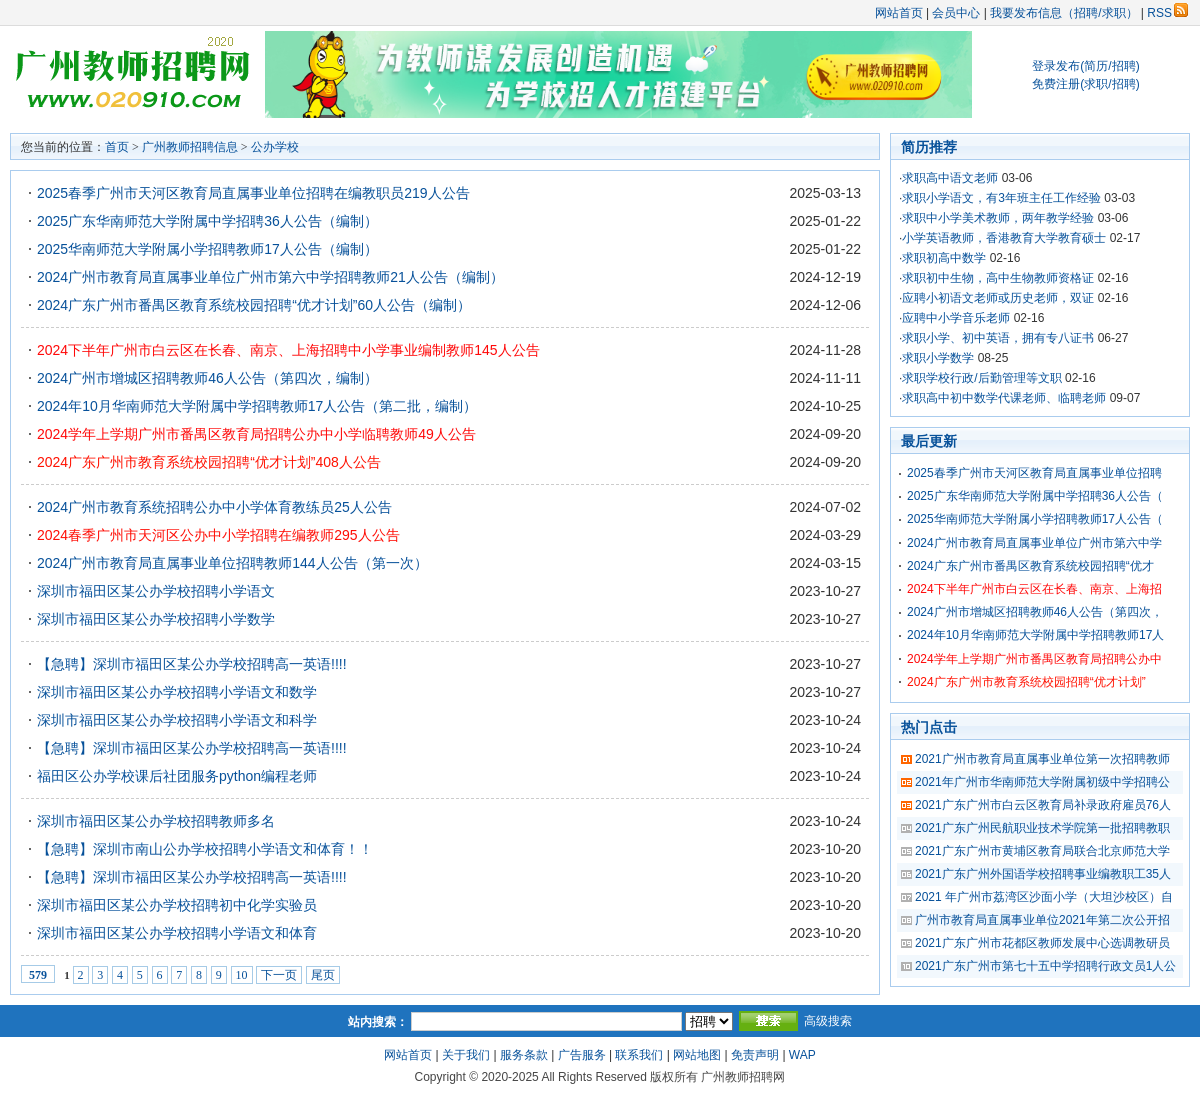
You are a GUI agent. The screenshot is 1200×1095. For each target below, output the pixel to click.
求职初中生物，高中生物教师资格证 (998, 278)
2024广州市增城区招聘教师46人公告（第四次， (1035, 612)
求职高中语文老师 (950, 178)
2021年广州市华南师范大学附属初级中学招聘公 (1042, 782)
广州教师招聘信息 (190, 147)
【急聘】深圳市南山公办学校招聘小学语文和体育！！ (205, 849)
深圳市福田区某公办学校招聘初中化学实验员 (177, 905)
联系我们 (639, 1055)
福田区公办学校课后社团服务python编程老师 (177, 776)
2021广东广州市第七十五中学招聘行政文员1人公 (1045, 966)
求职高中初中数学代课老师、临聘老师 (1004, 398)
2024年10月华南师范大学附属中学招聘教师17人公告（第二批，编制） (257, 406)
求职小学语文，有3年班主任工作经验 (1001, 198)
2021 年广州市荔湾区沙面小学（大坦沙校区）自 (1044, 897)
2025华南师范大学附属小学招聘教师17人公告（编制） (207, 249)
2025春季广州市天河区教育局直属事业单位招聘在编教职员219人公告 (253, 193)
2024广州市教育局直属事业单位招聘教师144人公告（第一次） (232, 563)
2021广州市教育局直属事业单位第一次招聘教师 (1042, 759)
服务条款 (524, 1055)
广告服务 (582, 1055)
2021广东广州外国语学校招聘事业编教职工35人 (1043, 874)
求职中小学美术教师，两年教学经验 (998, 218)
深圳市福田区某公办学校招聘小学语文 (156, 591)
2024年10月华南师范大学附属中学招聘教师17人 (1035, 635)
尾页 (323, 975)
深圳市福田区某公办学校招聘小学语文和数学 (177, 692)
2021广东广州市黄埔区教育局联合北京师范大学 (1042, 851)
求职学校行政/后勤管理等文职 (981, 378)
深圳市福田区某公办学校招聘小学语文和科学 (177, 720)
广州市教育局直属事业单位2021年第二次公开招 (1042, 920)
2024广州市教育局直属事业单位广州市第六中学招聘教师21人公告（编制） (270, 277)
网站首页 (899, 13)
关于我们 (466, 1055)
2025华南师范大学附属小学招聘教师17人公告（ (1035, 519)
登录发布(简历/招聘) (1085, 66)
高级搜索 (828, 1021)
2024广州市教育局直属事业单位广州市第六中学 (1034, 543)
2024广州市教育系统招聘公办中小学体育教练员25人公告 (214, 507)
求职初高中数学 (944, 258)
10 (242, 975)
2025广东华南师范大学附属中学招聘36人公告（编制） (207, 221)
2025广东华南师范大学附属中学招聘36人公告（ (1035, 496)
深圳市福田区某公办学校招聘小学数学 (156, 619)
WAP (802, 1055)
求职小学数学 (938, 358)
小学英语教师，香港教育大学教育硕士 (1004, 238)
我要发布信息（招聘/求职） (1063, 13)
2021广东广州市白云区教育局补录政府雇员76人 (1043, 805)
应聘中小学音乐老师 (956, 318)
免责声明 (755, 1055)
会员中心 (956, 13)
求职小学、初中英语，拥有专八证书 (998, 338)
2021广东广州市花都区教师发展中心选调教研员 (1042, 943)
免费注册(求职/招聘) (1085, 84)
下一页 (279, 975)
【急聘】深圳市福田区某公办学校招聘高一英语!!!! (192, 664)
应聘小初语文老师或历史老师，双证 (998, 298)
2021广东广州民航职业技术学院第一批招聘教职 (1042, 828)
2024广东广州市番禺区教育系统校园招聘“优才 (1030, 566)
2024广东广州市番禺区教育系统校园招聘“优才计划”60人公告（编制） (254, 305)
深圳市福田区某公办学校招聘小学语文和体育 (177, 933)
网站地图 (697, 1055)
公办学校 (275, 147)
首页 (117, 147)
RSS (1167, 13)
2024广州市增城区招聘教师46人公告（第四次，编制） (207, 378)
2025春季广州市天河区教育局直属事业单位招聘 (1034, 473)
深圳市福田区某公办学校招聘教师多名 (156, 821)
